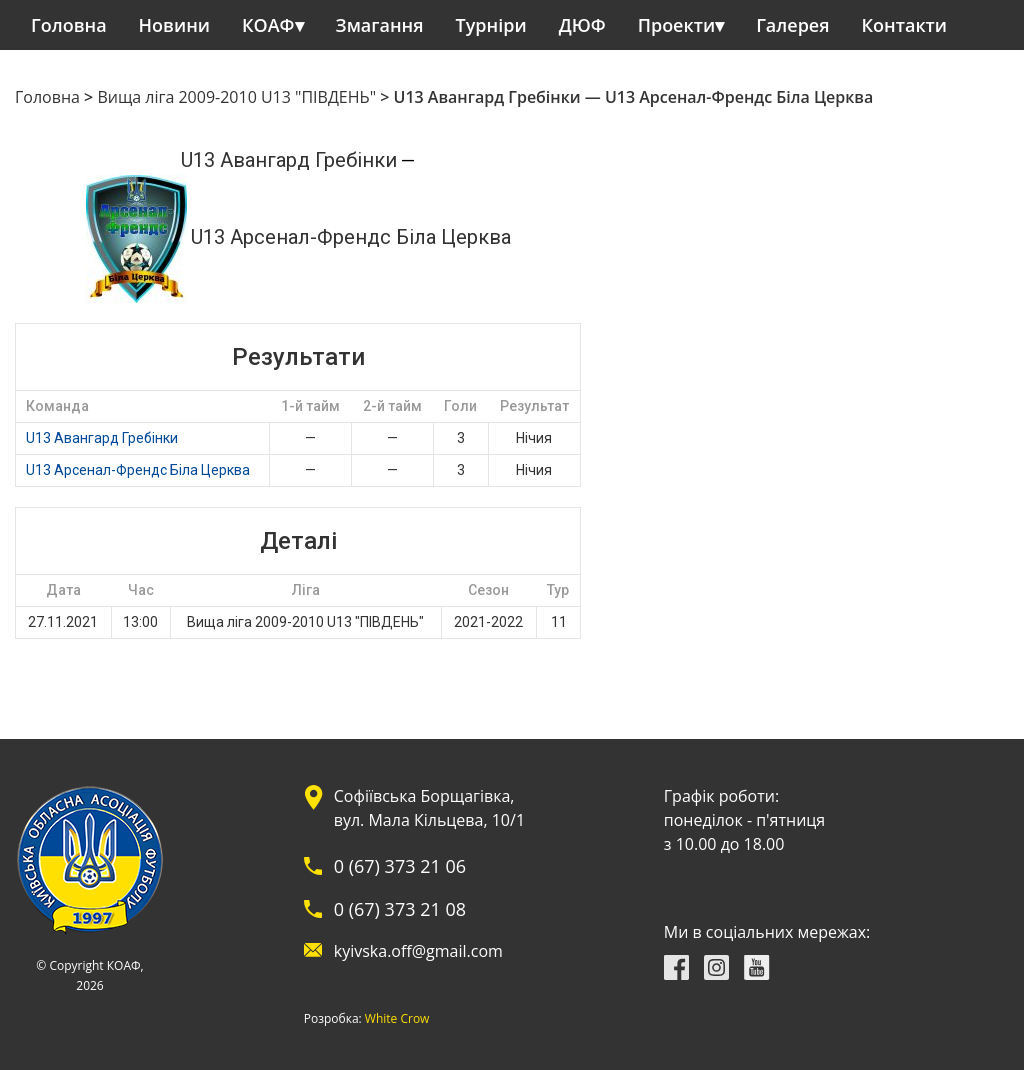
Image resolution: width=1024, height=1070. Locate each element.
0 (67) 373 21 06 (400, 866)
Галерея (792, 25)
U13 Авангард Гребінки (102, 438)
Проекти (676, 25)
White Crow (397, 1019)
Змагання (380, 25)
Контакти (905, 25)
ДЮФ (582, 25)
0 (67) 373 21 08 (400, 909)
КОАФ (268, 25)
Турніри (491, 25)
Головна (69, 25)
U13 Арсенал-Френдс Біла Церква (138, 470)
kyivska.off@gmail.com (418, 951)
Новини (174, 25)
